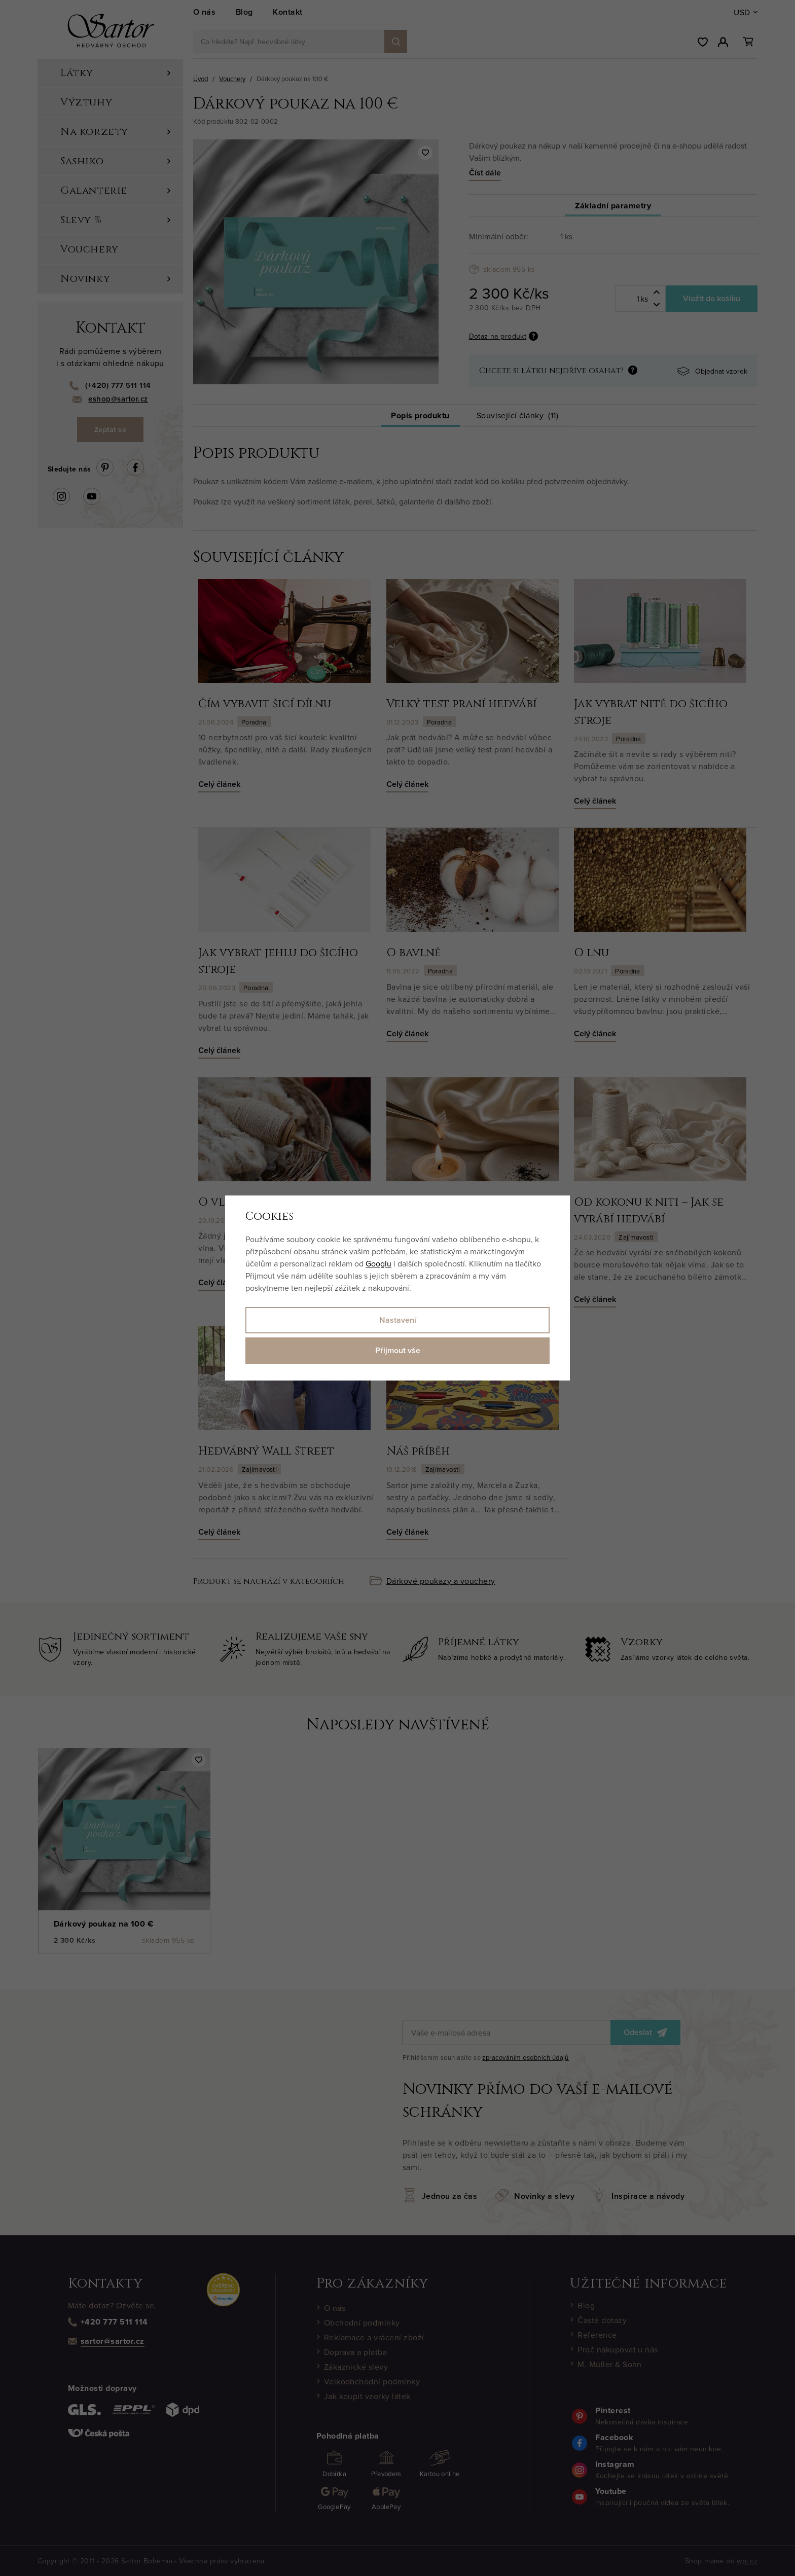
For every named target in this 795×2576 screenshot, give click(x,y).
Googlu (378, 1263)
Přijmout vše (397, 1350)
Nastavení (397, 1320)
